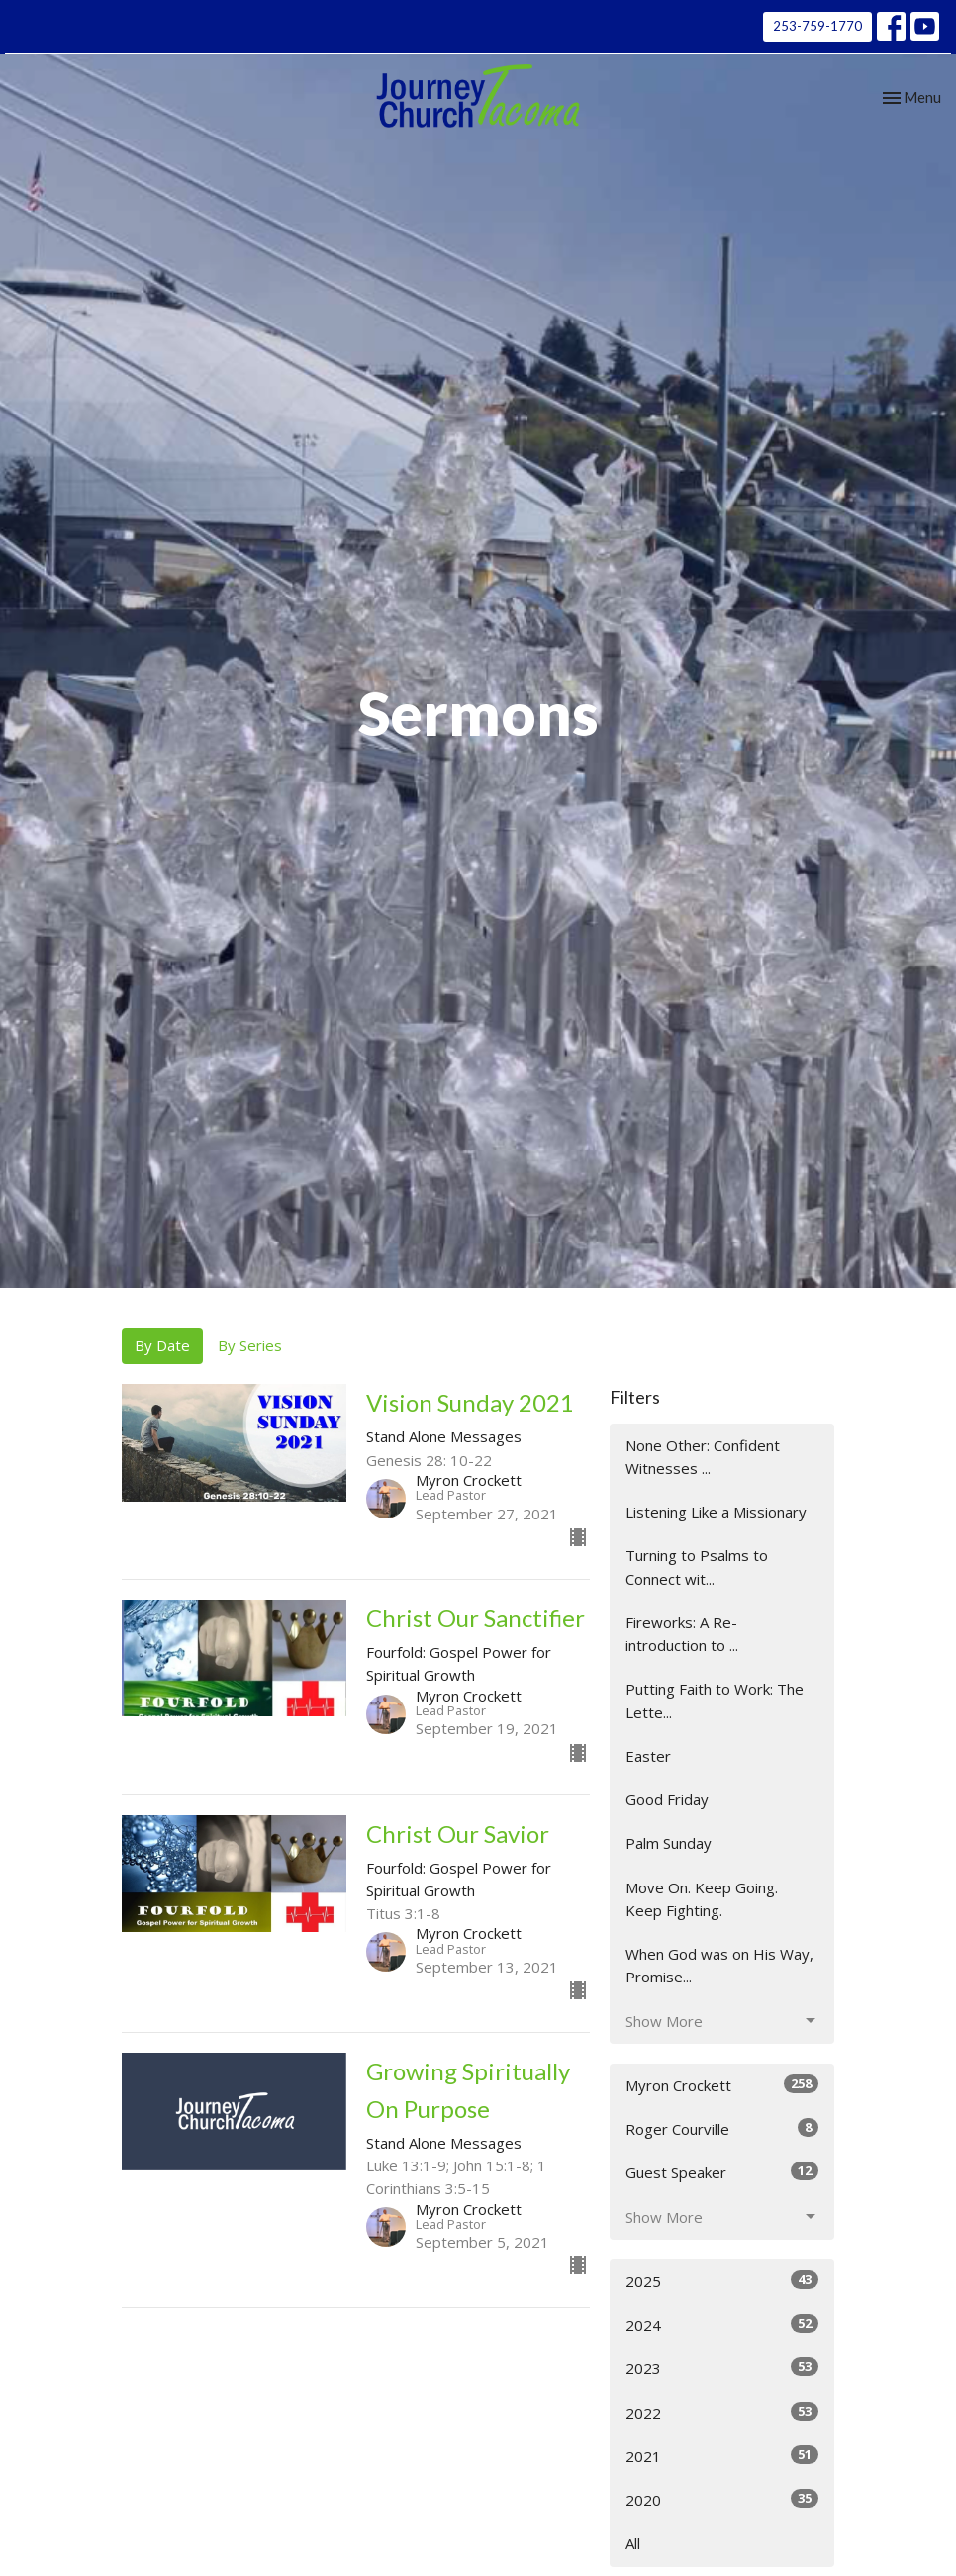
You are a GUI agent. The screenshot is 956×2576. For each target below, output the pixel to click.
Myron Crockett (721, 2084)
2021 (721, 2455)
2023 (721, 2367)
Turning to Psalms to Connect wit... (696, 1566)
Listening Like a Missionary (716, 1511)
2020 (721, 2499)
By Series (250, 1345)
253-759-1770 (817, 26)
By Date (162, 1345)
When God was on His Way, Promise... (719, 1965)
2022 (721, 2412)
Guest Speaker (721, 2172)
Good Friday (667, 1799)
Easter (648, 1756)
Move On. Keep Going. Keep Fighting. (701, 1899)
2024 (721, 2324)
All (632, 2543)
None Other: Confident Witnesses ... (702, 1456)
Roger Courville (721, 2128)
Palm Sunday (668, 1843)
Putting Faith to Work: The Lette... (714, 1700)
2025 (721, 2280)
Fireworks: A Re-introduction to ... (681, 1633)
